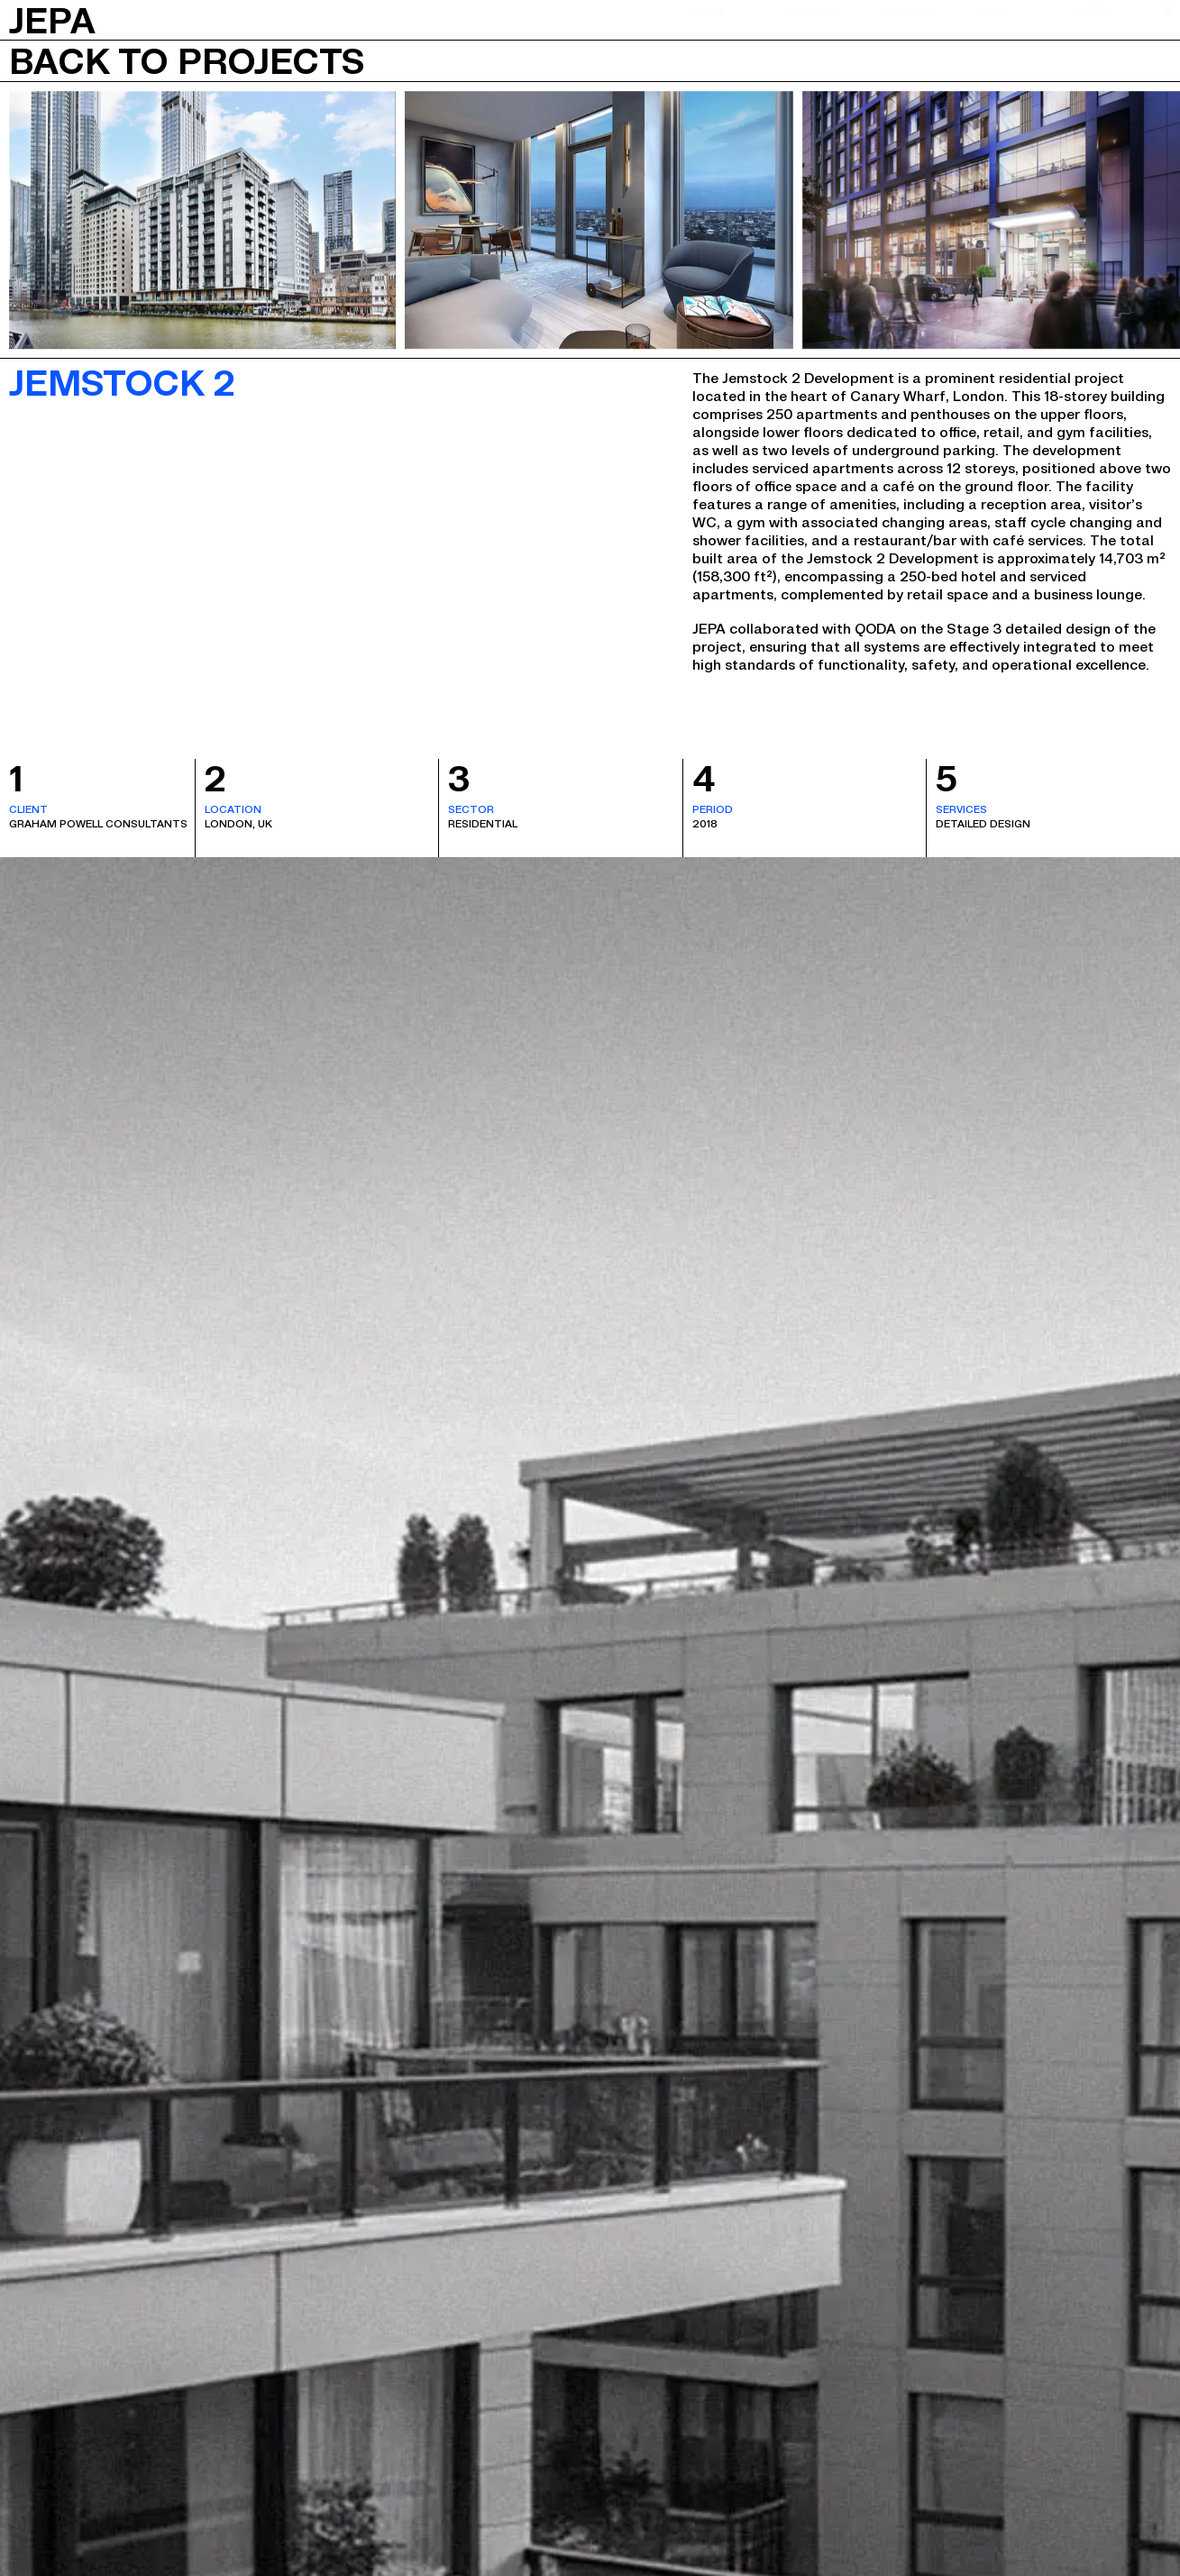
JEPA (52, 17)
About (706, 12)
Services (906, 12)
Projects (812, 12)
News (993, 12)
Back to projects (186, 60)
